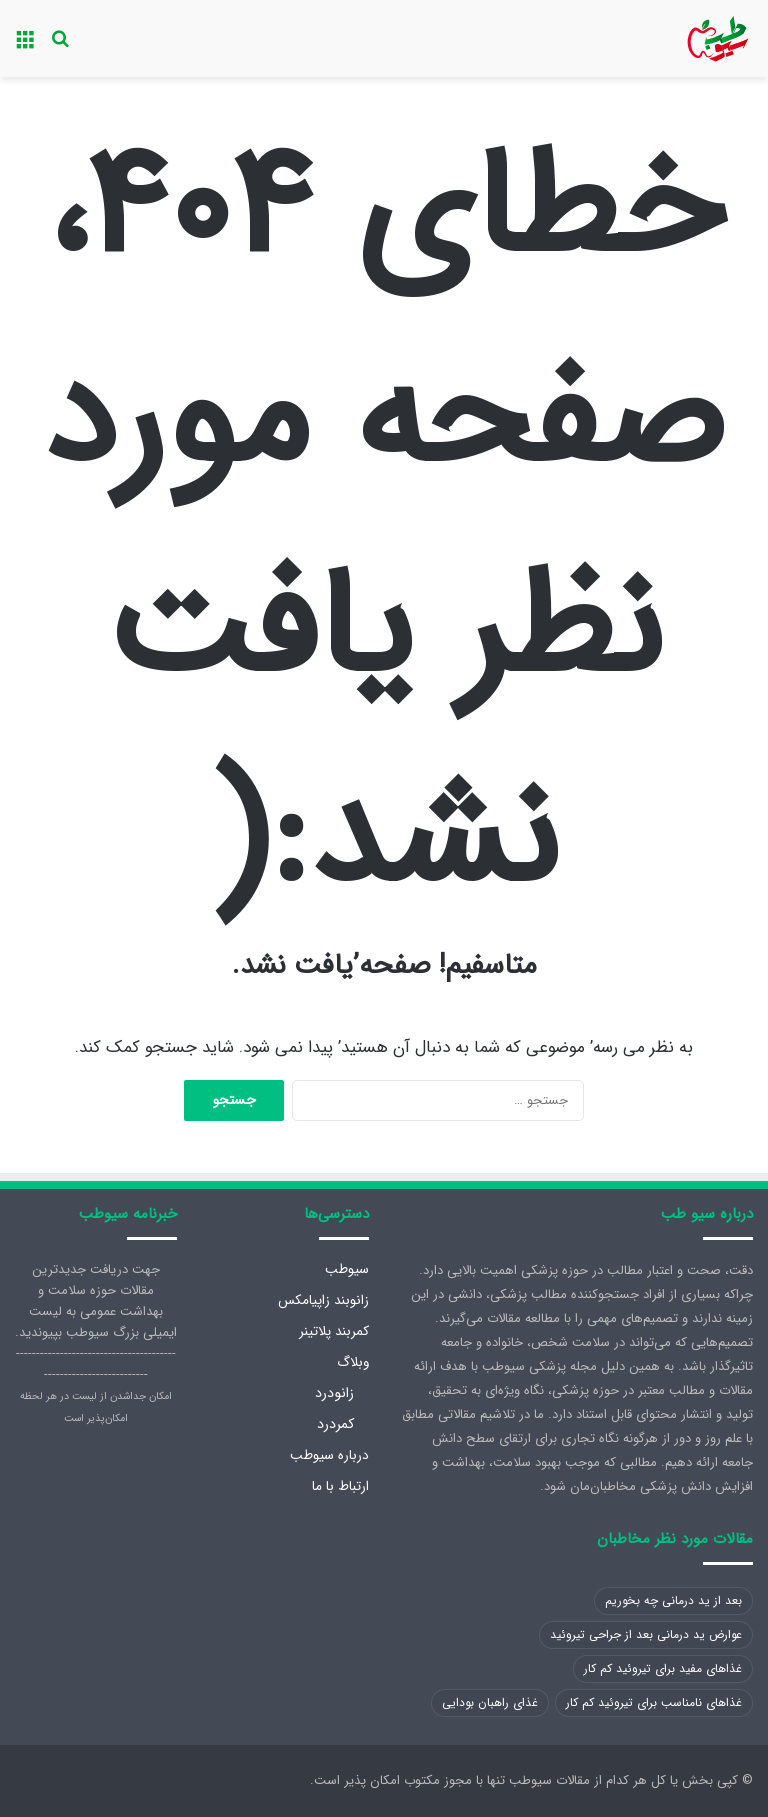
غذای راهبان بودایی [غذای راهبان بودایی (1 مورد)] (490, 1702)
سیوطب (347, 1269)
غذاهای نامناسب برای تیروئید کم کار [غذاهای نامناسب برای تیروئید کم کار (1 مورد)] (654, 1702)
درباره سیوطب (329, 1455)
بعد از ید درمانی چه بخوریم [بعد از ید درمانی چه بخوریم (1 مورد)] (673, 1600)
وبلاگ (353, 1362)
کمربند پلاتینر (334, 1331)
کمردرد (335, 1424)
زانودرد (334, 1393)
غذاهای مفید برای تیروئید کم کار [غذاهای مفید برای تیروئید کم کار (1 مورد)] (663, 1668)
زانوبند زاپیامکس (323, 1300)
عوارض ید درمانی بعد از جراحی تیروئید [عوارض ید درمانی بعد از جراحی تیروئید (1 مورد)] (646, 1634)
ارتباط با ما (340, 1486)
